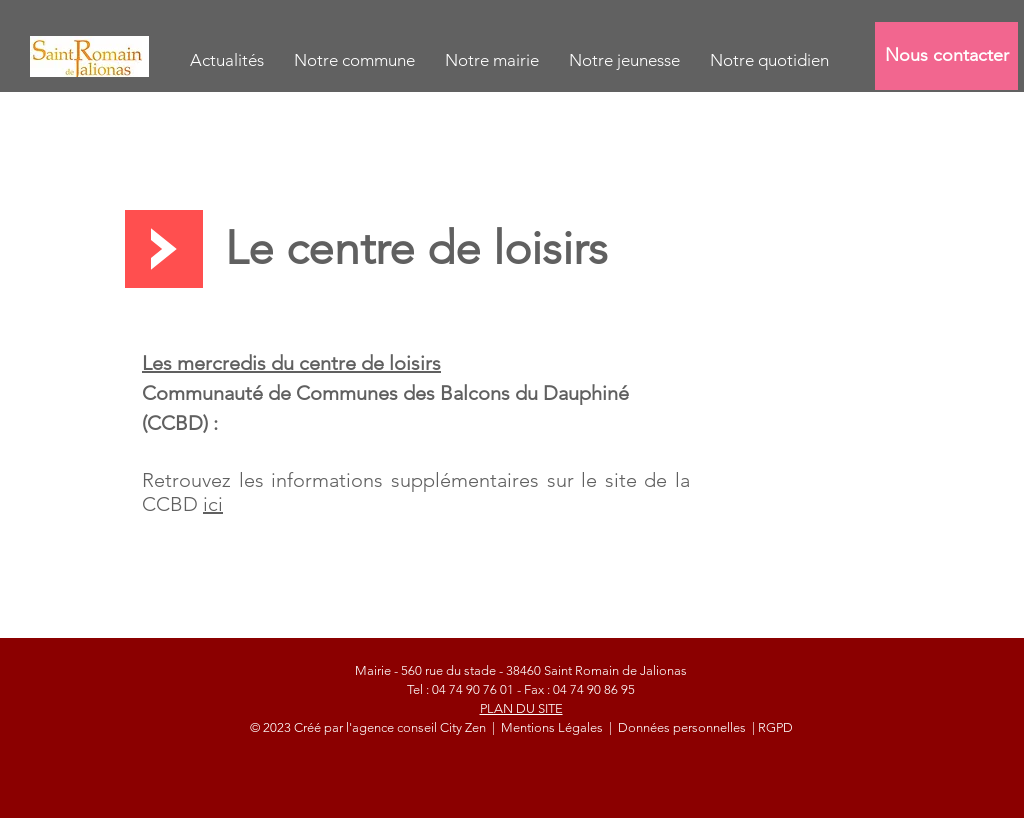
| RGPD (771, 727)
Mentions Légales (553, 727)
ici (213, 504)
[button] (354, 60)
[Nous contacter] (946, 56)
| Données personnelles (677, 727)
